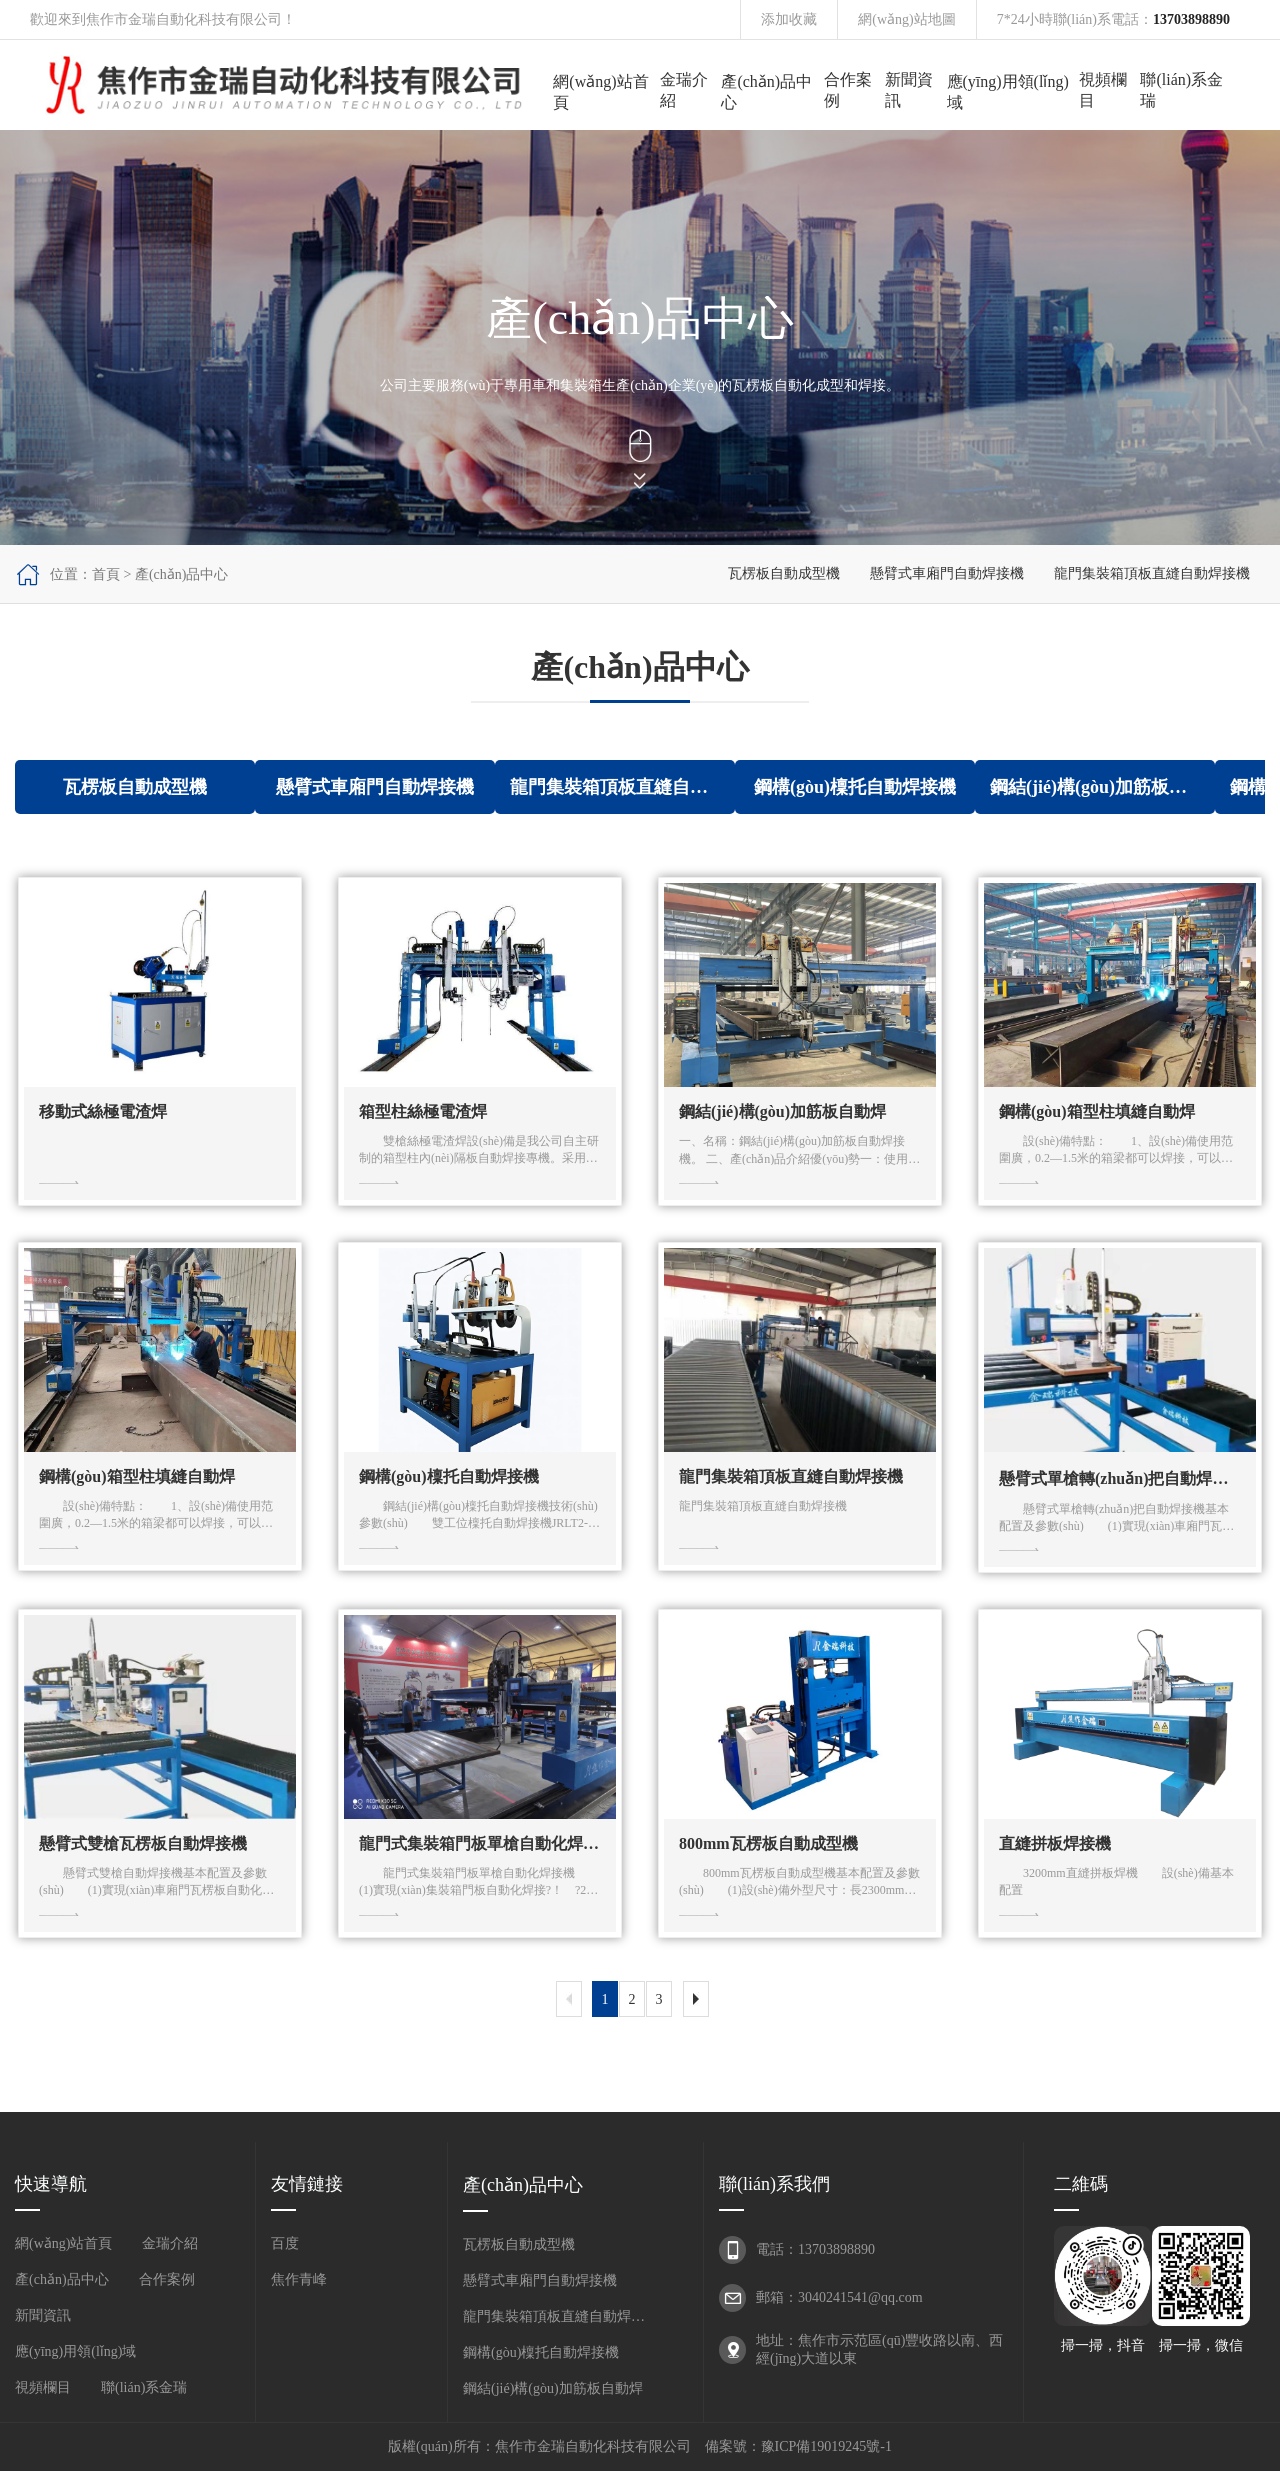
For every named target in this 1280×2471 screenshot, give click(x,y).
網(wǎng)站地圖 (906, 19)
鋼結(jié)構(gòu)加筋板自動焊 (553, 2388)
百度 (285, 2243)
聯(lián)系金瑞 (1181, 90)
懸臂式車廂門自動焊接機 (947, 573)
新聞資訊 (909, 90)
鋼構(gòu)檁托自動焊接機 (541, 2352)
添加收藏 (789, 19)
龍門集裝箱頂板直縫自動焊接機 (1152, 573)
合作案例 (848, 90)
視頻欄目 (1103, 90)
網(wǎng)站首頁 (600, 92)
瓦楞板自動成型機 (784, 573)
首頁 (106, 574)
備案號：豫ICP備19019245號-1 (798, 2446)
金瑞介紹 (684, 90)
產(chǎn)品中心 (766, 92)
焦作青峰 (299, 2279)
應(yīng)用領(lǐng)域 (1008, 92)
